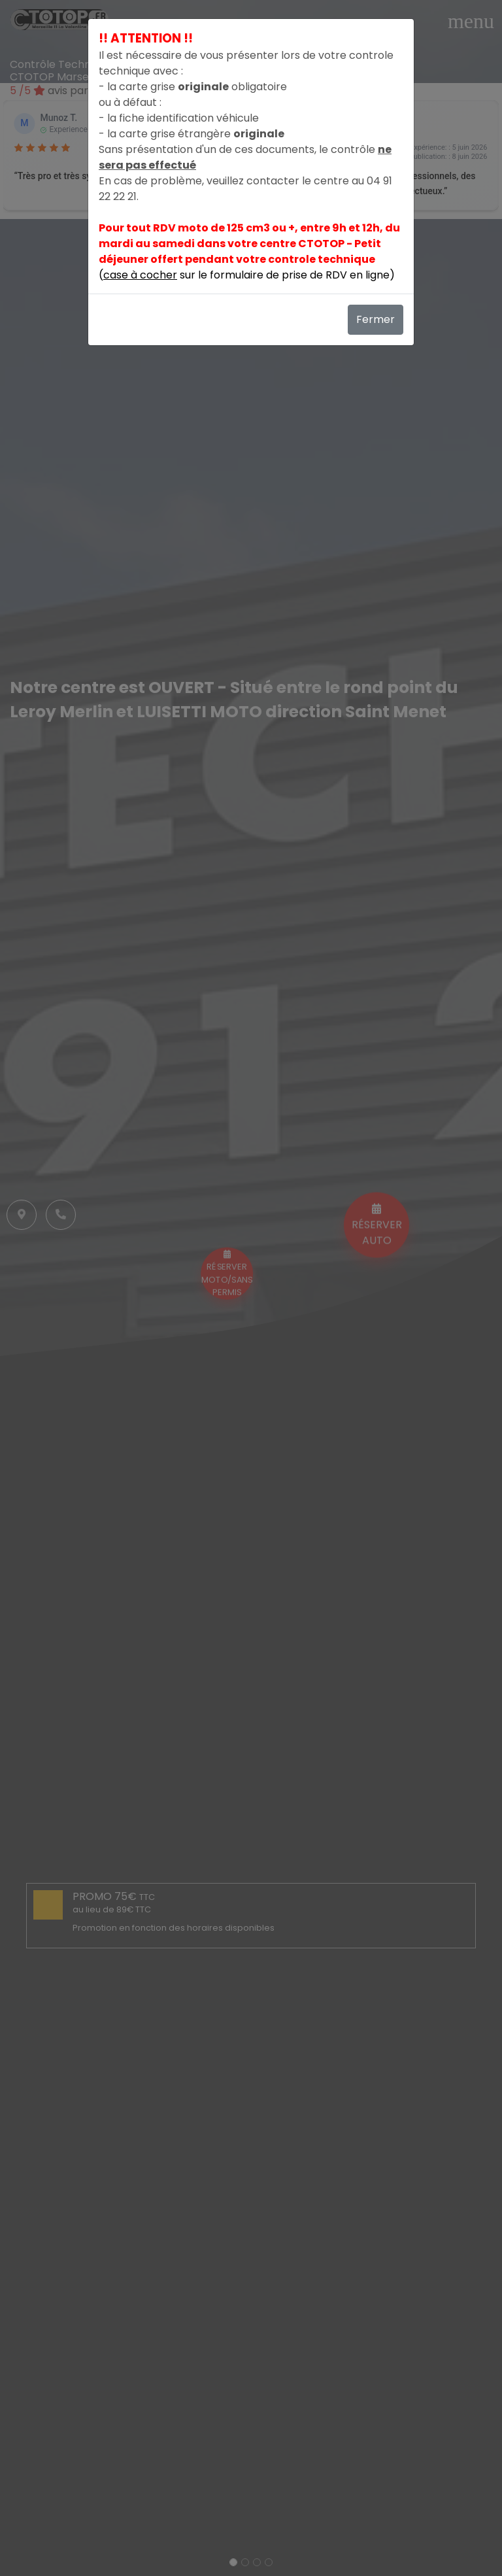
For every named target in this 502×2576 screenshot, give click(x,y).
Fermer (375, 319)
